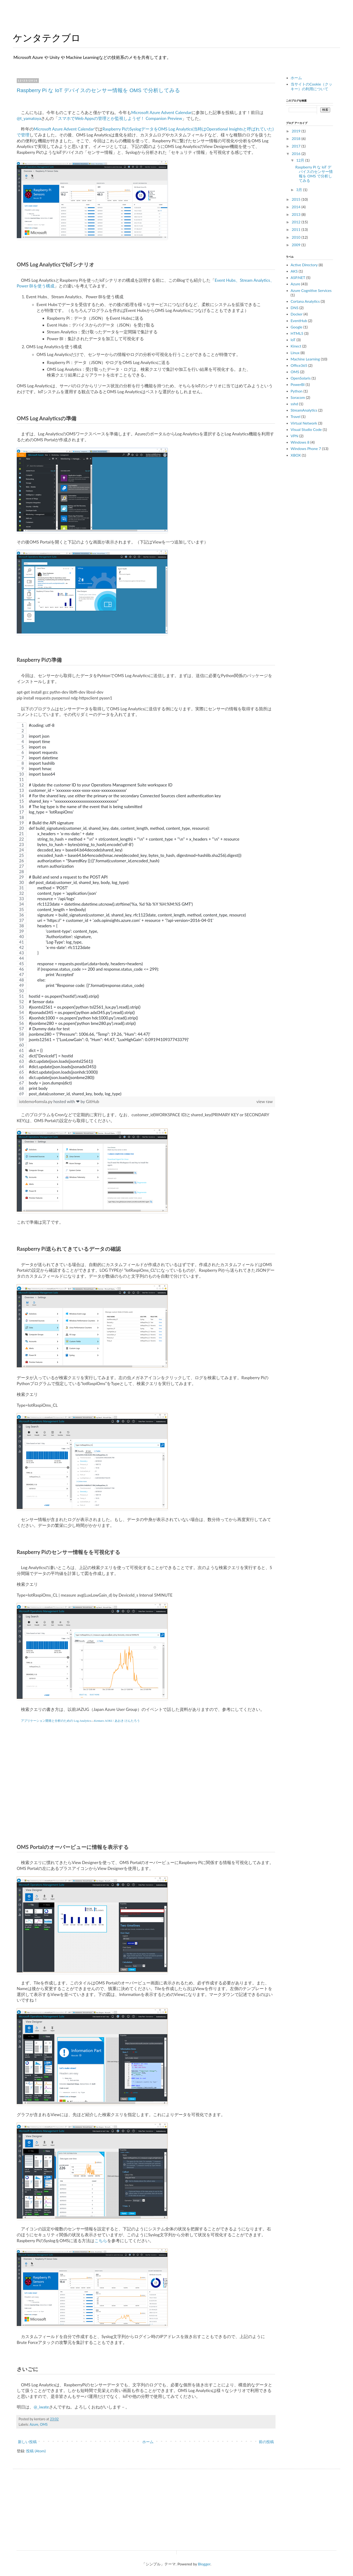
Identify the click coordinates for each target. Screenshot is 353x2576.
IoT (293, 339)
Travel (295, 416)
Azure (34, 2424)
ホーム (148, 2441)
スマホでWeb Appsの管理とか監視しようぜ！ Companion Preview (120, 118)
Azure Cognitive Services (311, 290)
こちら (100, 2240)
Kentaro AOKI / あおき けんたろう (117, 1720)
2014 (296, 206)
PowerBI (298, 384)
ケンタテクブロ (47, 38)
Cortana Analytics (305, 301)
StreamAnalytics (304, 410)
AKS (294, 271)
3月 (299, 189)
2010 (296, 237)
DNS (294, 307)
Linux (295, 352)
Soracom (298, 397)
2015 (296, 199)
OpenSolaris (301, 378)
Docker (297, 314)
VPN (294, 435)
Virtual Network (304, 423)
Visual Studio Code (306, 429)
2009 (296, 244)
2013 (296, 214)
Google (296, 327)
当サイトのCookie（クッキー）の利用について (311, 86)
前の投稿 (266, 2441)
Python (297, 391)
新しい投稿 (27, 2441)
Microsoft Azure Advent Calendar (161, 112)
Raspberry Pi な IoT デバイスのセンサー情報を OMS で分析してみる (98, 90)
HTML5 (297, 333)
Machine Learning (305, 359)
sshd (294, 403)
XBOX (296, 455)
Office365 (299, 365)
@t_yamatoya (29, 118)
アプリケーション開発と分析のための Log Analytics (56, 1720)
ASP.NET (298, 277)
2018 (296, 138)
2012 (296, 222)
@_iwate (41, 2406)
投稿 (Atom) (36, 2451)
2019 (296, 131)
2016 (296, 153)
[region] (146, 909)
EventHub (299, 320)
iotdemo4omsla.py (36, 1101)
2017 (296, 146)
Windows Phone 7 (306, 448)
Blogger (204, 2564)
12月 (300, 160)
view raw (264, 1101)
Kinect (296, 346)
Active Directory (304, 264)
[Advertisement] (77, 2509)
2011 (296, 229)
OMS (44, 2424)
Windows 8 (300, 442)
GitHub (92, 1101)
